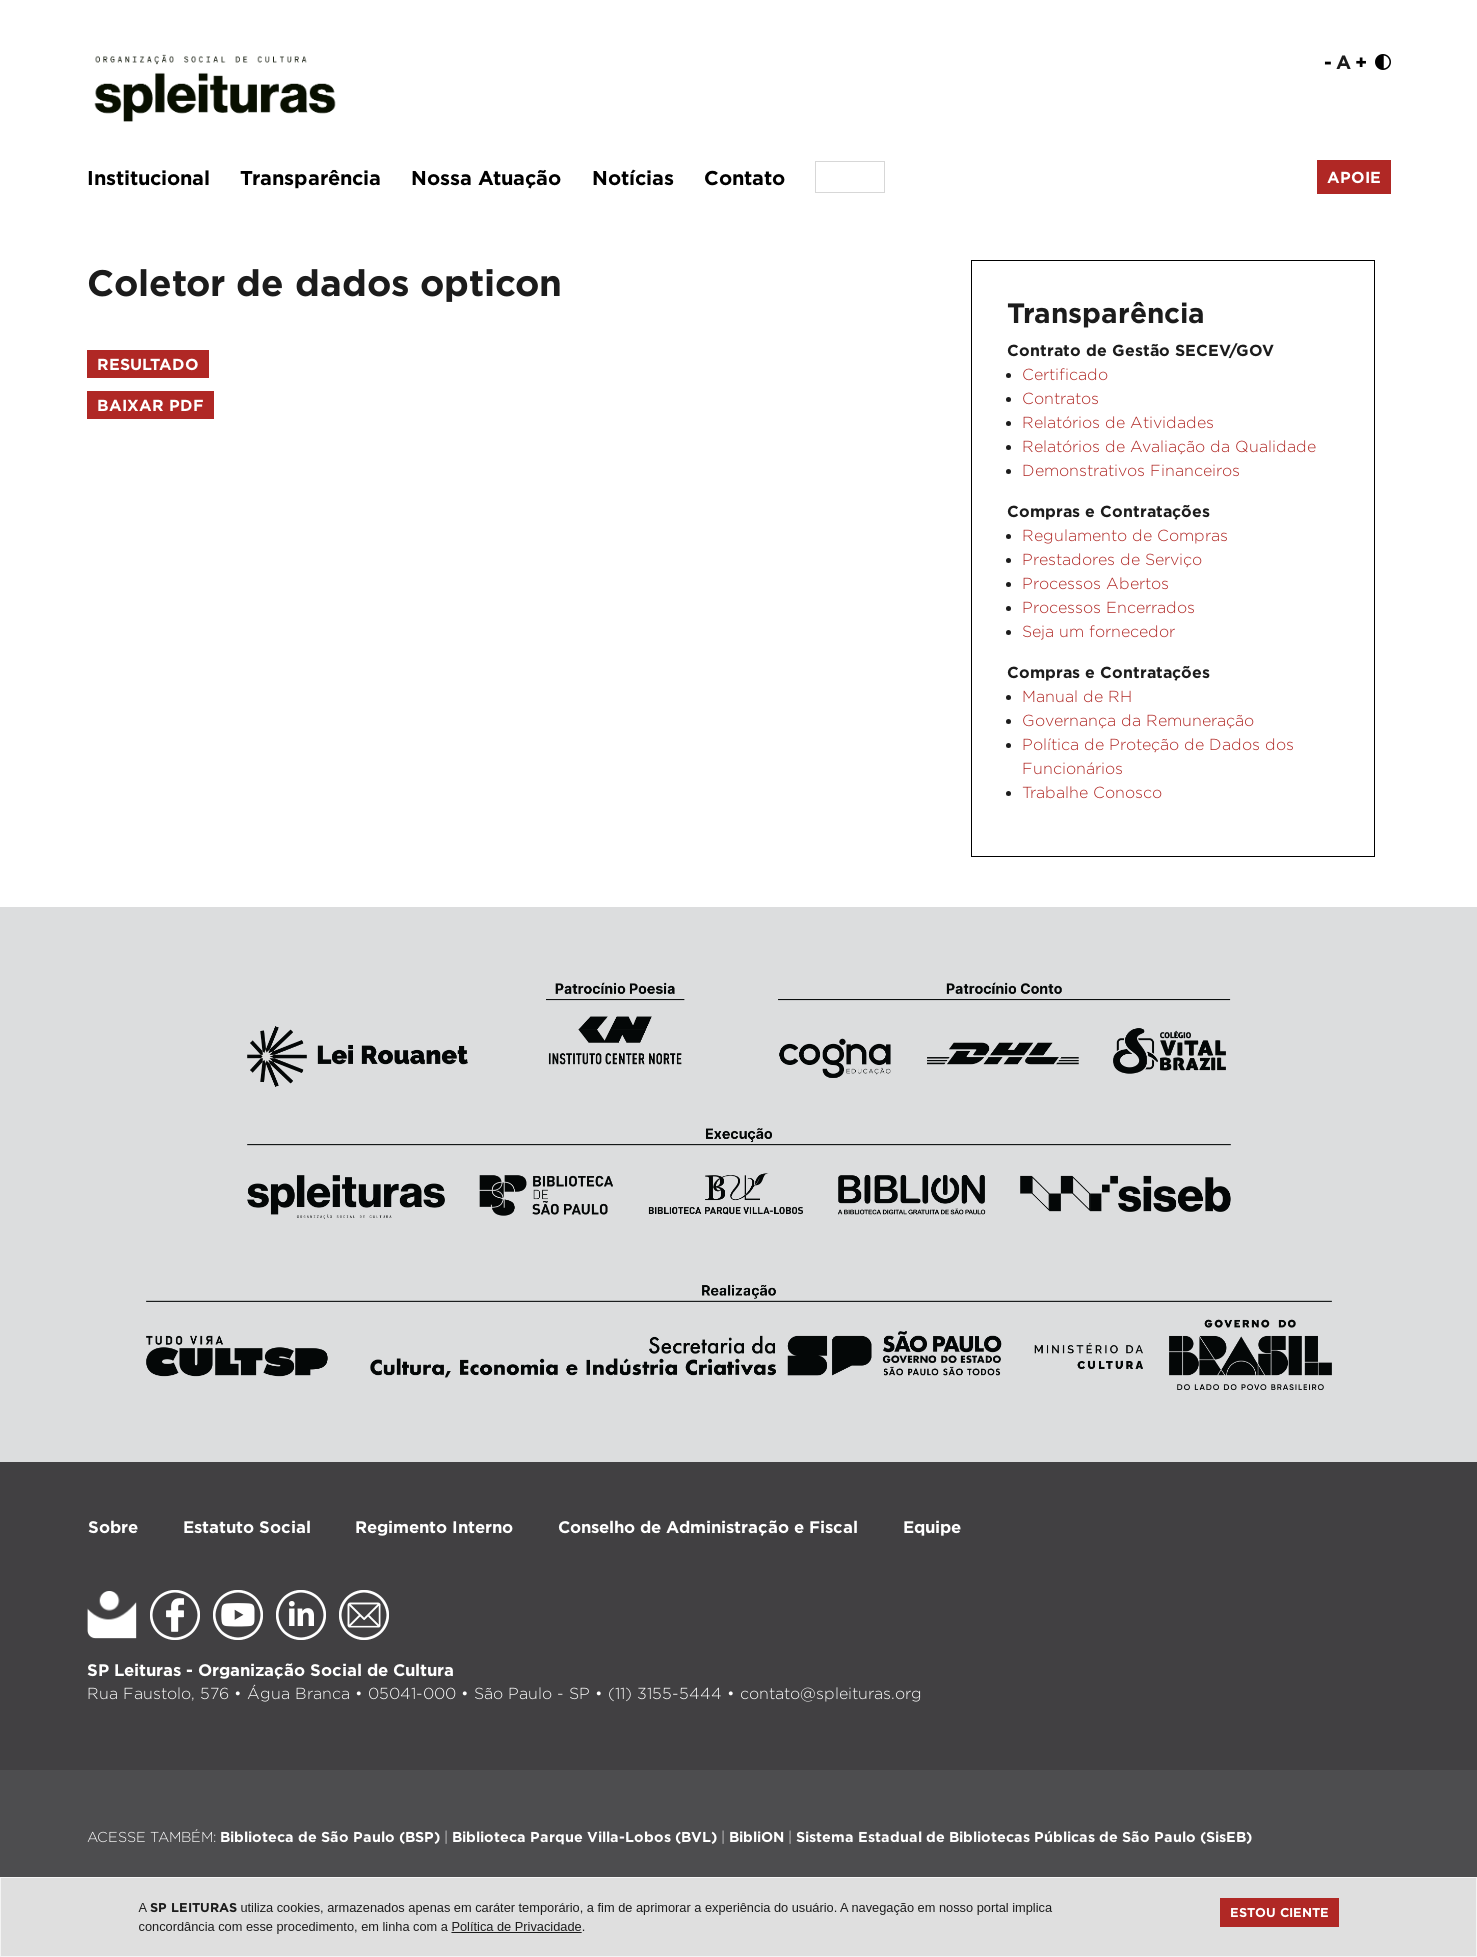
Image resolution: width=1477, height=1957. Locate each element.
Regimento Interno (434, 1526)
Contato (744, 177)
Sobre (113, 1526)
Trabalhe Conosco (1092, 792)
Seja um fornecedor (1098, 631)
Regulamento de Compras (1125, 535)
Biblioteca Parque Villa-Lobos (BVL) (584, 1836)
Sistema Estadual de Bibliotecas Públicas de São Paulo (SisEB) (1024, 1836)
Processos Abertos (1095, 583)
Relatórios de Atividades (1118, 422)
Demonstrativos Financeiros (1131, 470)
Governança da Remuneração (1138, 720)
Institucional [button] (148, 177)
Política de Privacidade (516, 1926)
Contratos (1060, 398)
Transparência (310, 177)
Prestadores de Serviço (1112, 559)
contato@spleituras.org (831, 1693)
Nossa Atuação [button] (486, 177)
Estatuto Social (247, 1526)
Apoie (1354, 177)
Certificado (1065, 374)
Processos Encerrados (1108, 607)
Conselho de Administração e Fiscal (708, 1526)
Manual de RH (1077, 696)
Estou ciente (1279, 1912)
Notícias (633, 177)
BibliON (756, 1836)
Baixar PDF (150, 405)
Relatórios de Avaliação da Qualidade (1169, 446)
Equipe (932, 1526)
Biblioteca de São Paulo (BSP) (330, 1836)
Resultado (148, 364)
